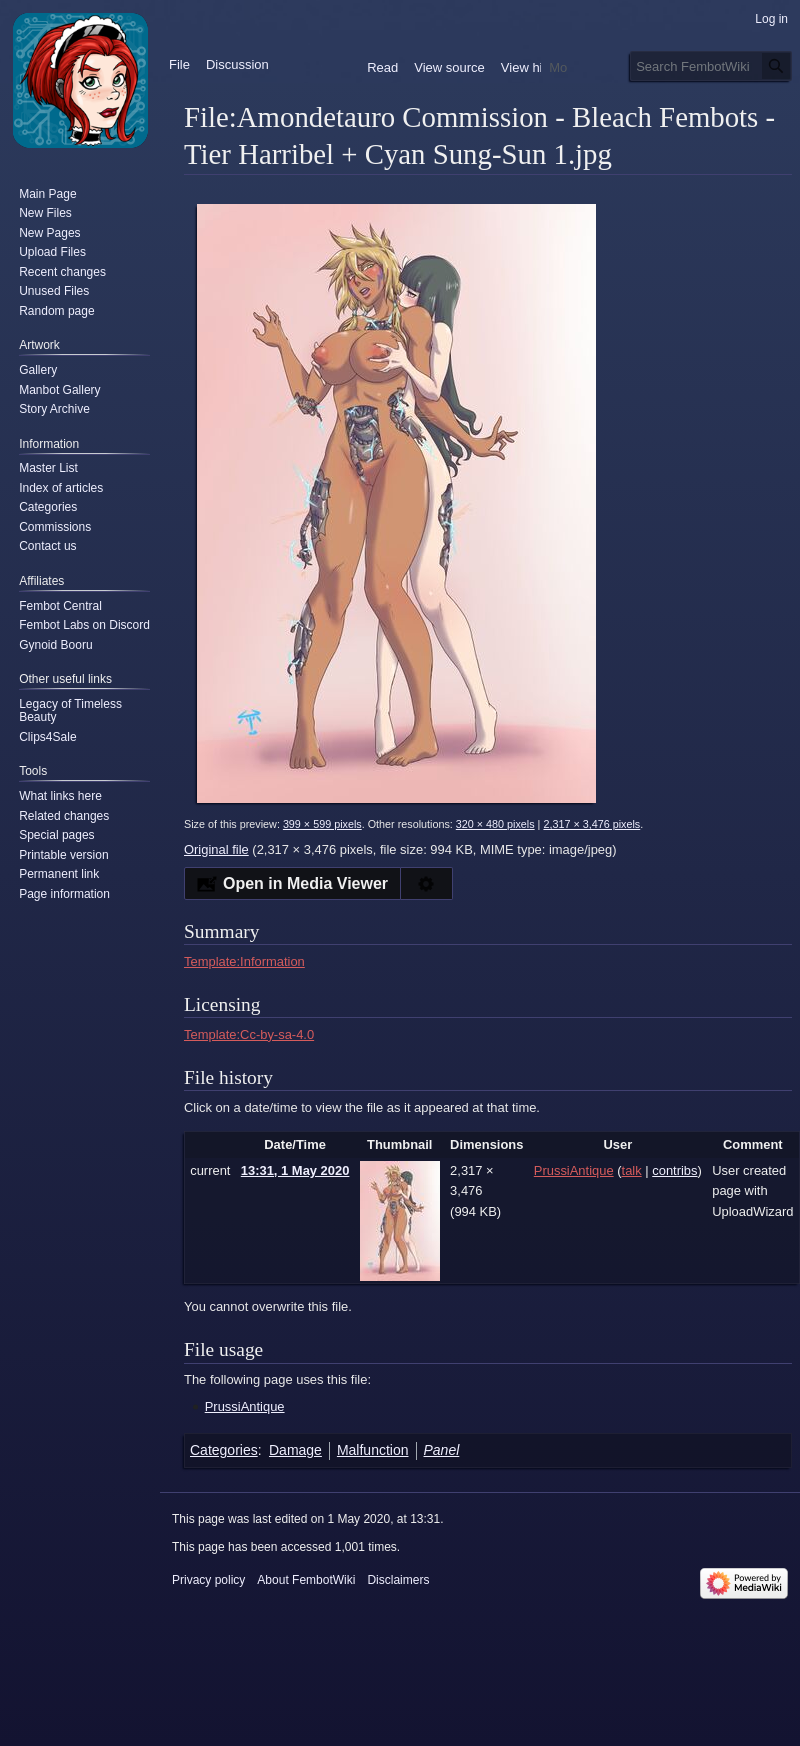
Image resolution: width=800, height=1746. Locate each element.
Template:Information (244, 961)
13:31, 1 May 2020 (295, 1170)
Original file (216, 849)
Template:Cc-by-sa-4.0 (249, 1034)
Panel (442, 1450)
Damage (295, 1450)
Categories (224, 1450)
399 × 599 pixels (322, 824)
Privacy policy (208, 1580)
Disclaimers (398, 1580)
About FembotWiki (306, 1580)
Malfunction (373, 1450)
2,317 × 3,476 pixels (591, 824)
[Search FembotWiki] (711, 66)
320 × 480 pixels (495, 824)
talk (632, 1170)
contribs (674, 1170)
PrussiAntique (245, 1406)
